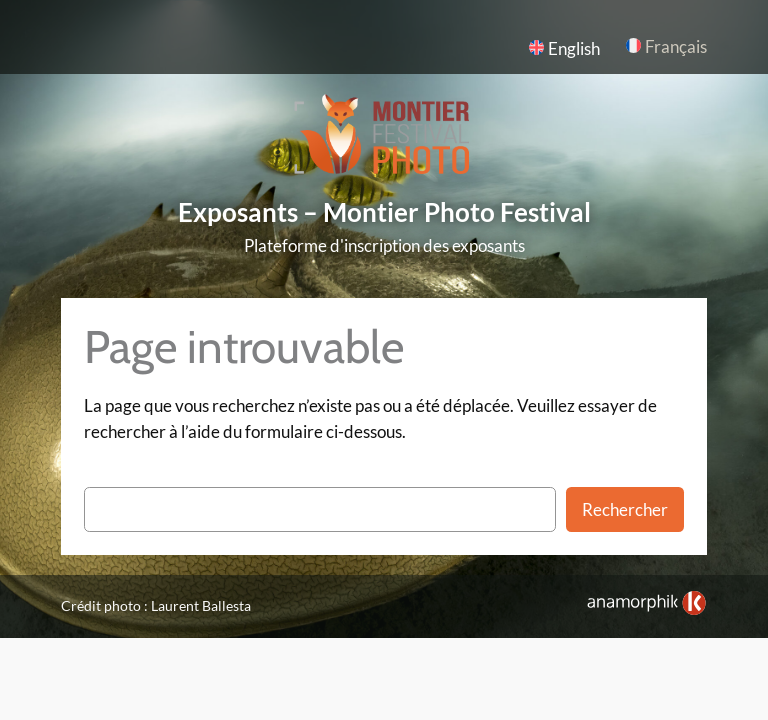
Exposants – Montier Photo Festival (384, 212)
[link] (646, 603)
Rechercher (625, 509)
